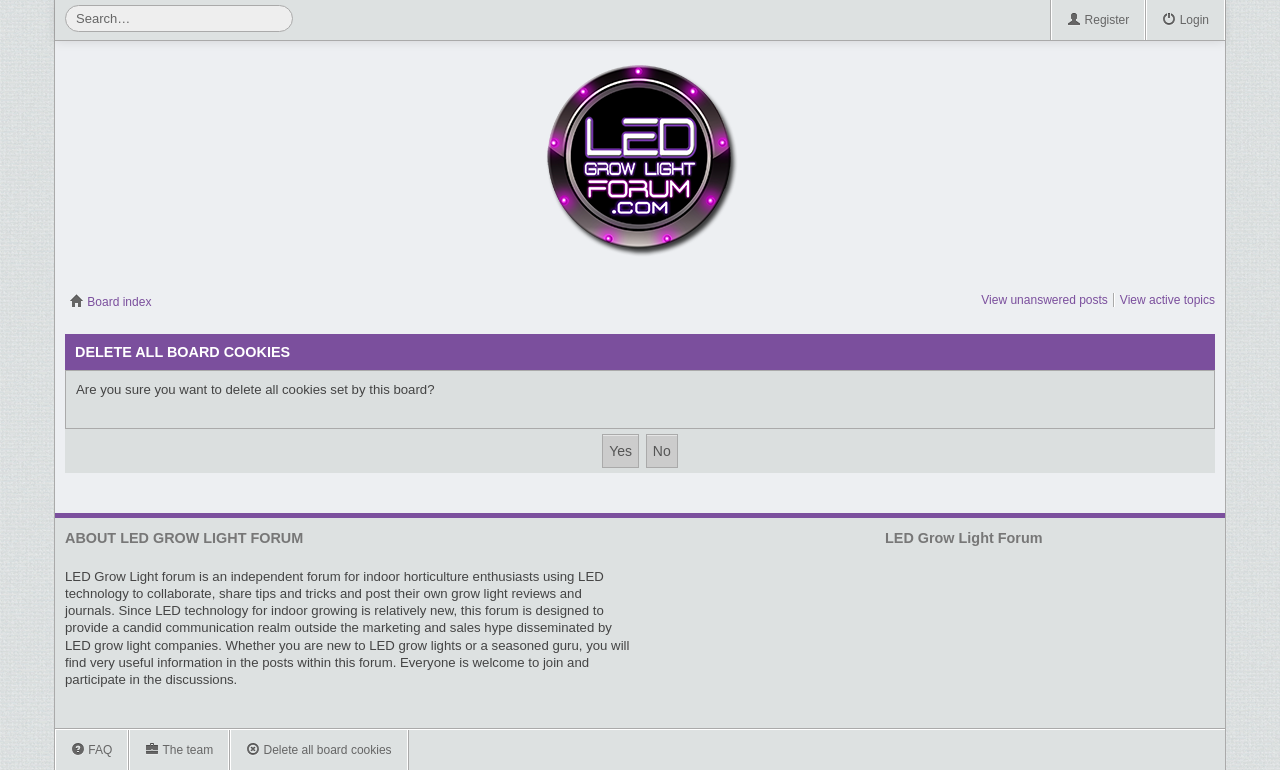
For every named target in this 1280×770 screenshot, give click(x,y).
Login (1185, 20)
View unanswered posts (1044, 300)
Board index (110, 302)
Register (1098, 20)
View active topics (1167, 300)
